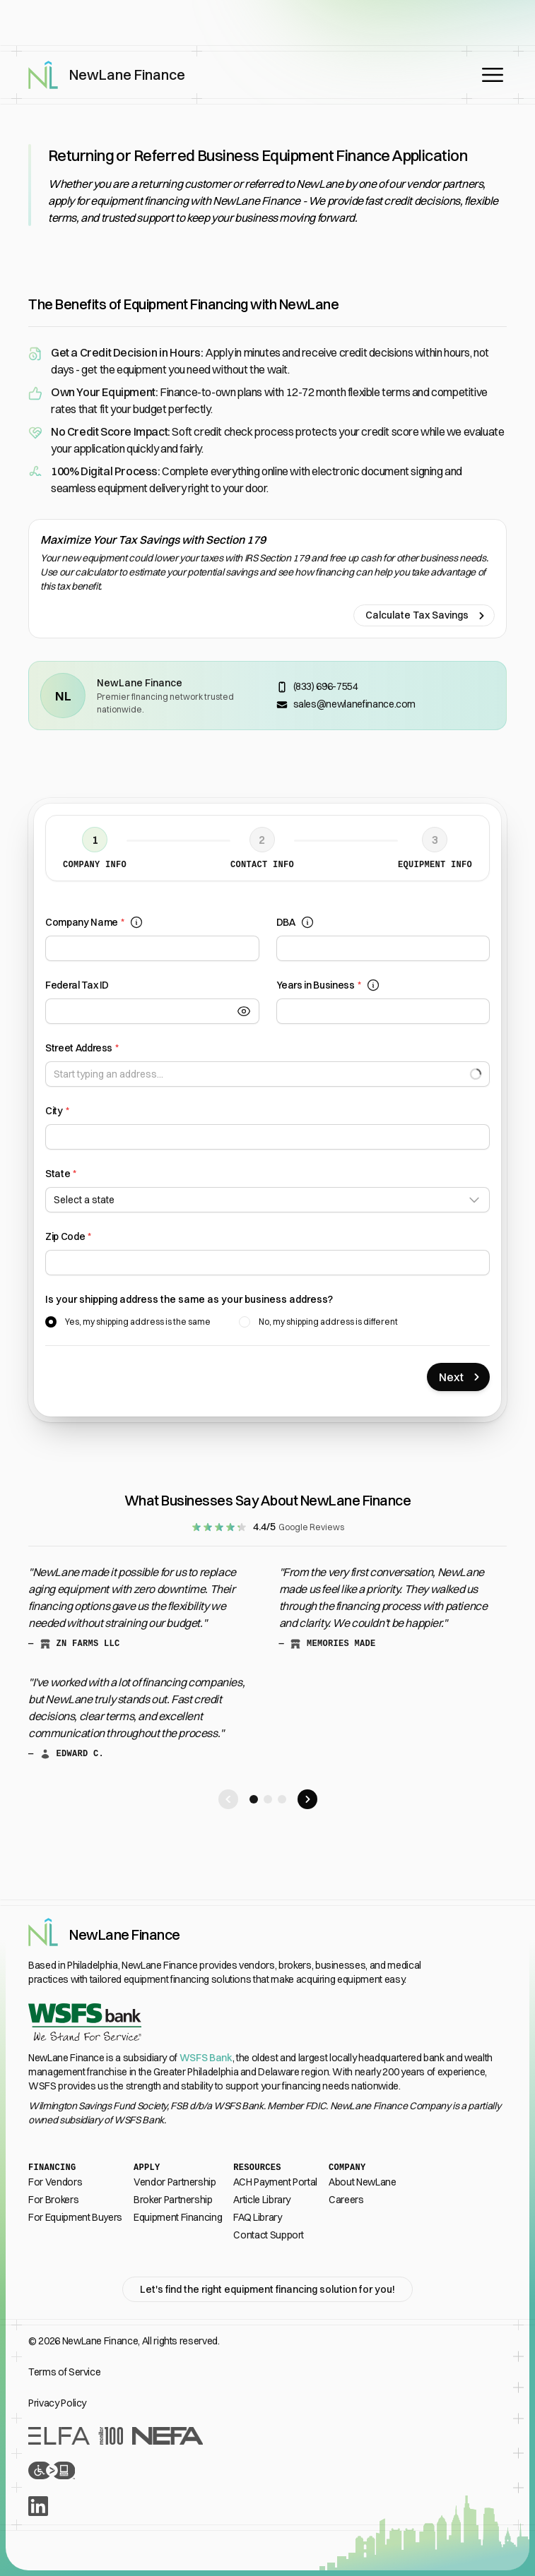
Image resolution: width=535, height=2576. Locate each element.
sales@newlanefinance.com (354, 704)
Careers (346, 2199)
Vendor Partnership (175, 2182)
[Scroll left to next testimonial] (228, 1799)
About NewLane (362, 2182)
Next (461, 1377)
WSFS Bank (206, 2057)
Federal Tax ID (77, 985)
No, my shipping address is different (328, 1321)
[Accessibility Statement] (267, 2470)
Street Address (82, 1048)
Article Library (261, 2199)
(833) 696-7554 (325, 686)
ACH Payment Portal (275, 2182)
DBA (295, 922)
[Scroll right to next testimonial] (307, 1799)
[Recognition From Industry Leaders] (267, 2436)
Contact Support (268, 2235)
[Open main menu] (492, 75)
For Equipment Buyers (75, 2217)
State (60, 1174)
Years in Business (328, 985)
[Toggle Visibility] (248, 1011)
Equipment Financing (178, 2217)
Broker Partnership (173, 2199)
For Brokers (53, 2199)
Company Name (94, 922)
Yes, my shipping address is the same (138, 1321)
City (57, 1111)
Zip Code (68, 1236)
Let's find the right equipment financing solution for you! (267, 2289)
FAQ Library (257, 2217)
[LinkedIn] (267, 2506)
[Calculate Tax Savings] (267, 578)
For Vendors (55, 2182)
